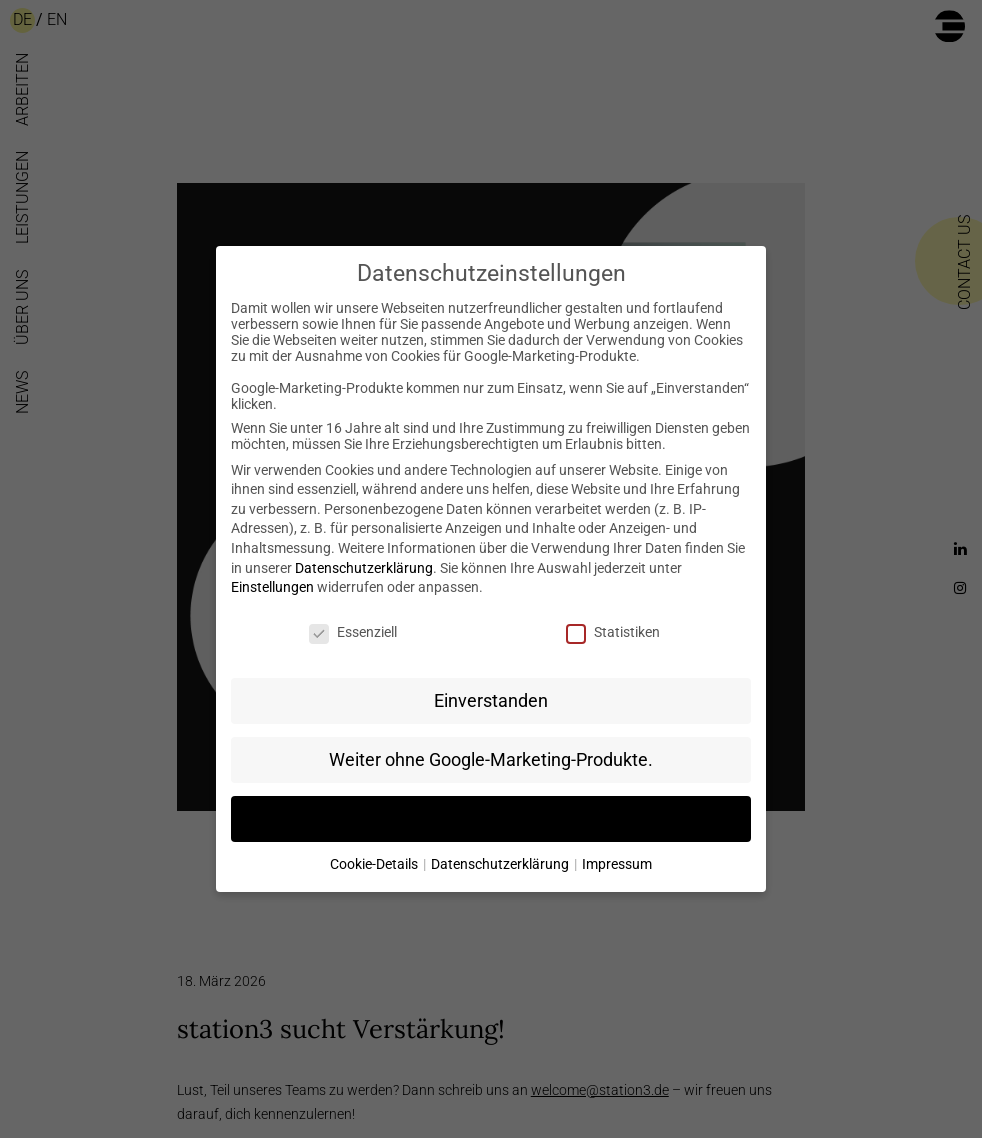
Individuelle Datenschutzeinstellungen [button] (491, 819)
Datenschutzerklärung (364, 568)
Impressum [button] (617, 864)
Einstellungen (272, 587)
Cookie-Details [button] (375, 864)
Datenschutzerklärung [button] (501, 864)
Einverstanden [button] (491, 701)
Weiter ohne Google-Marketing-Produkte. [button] (491, 760)
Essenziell (353, 632)
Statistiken (613, 632)
